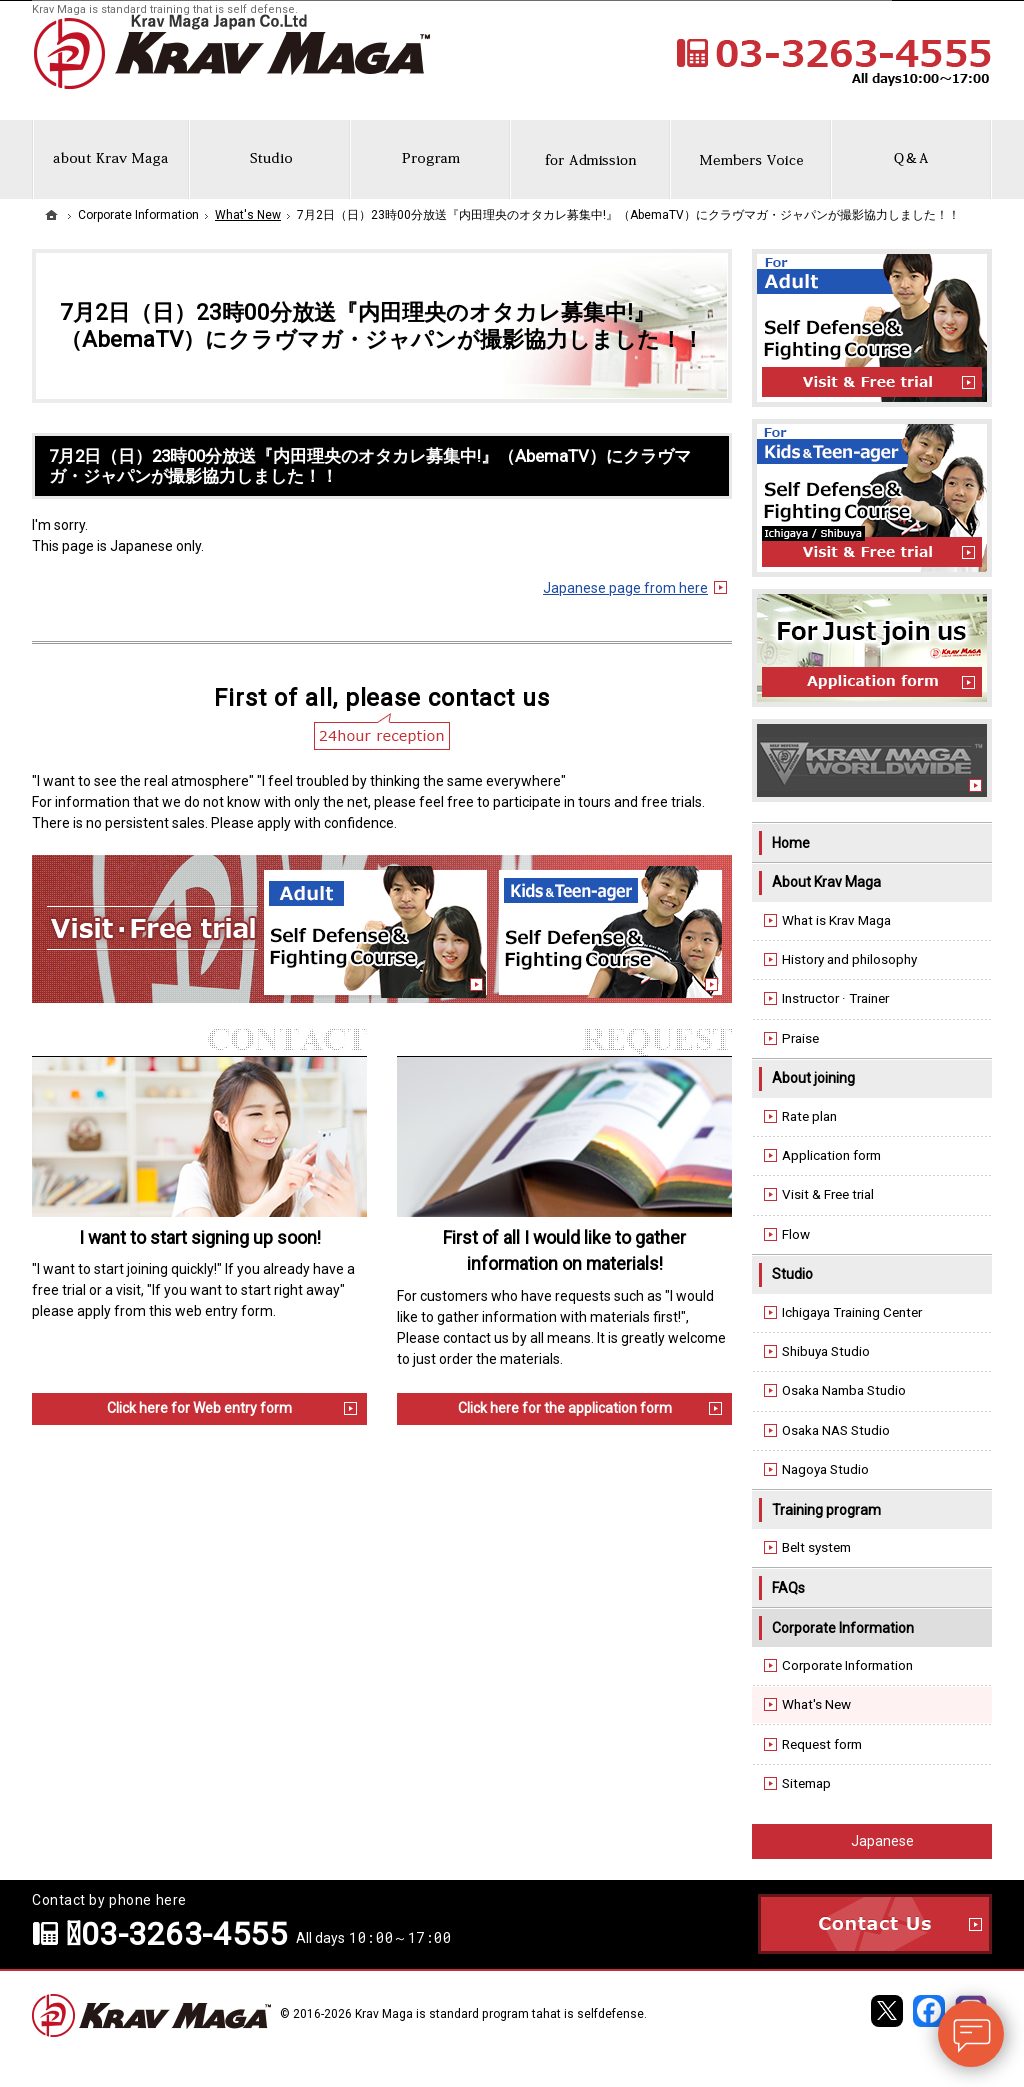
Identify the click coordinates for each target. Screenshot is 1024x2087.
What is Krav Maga (836, 920)
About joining (813, 1078)
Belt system (816, 1547)
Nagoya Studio (825, 1469)
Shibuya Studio (826, 1351)
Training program (826, 1510)
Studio (792, 1274)
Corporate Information (843, 1628)
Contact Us (875, 1924)
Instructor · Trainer (835, 998)
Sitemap (806, 1783)
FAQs (788, 1588)
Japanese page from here (625, 588)
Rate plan (809, 1116)
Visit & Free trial (828, 1194)
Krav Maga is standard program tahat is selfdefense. (501, 2014)
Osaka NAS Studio (836, 1430)
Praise (800, 1038)
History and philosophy (849, 959)
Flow (796, 1234)
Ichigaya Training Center (852, 1312)
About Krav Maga (826, 882)
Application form (831, 1155)
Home (791, 843)
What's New (816, 1704)
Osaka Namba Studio (844, 1390)
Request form (822, 1744)
